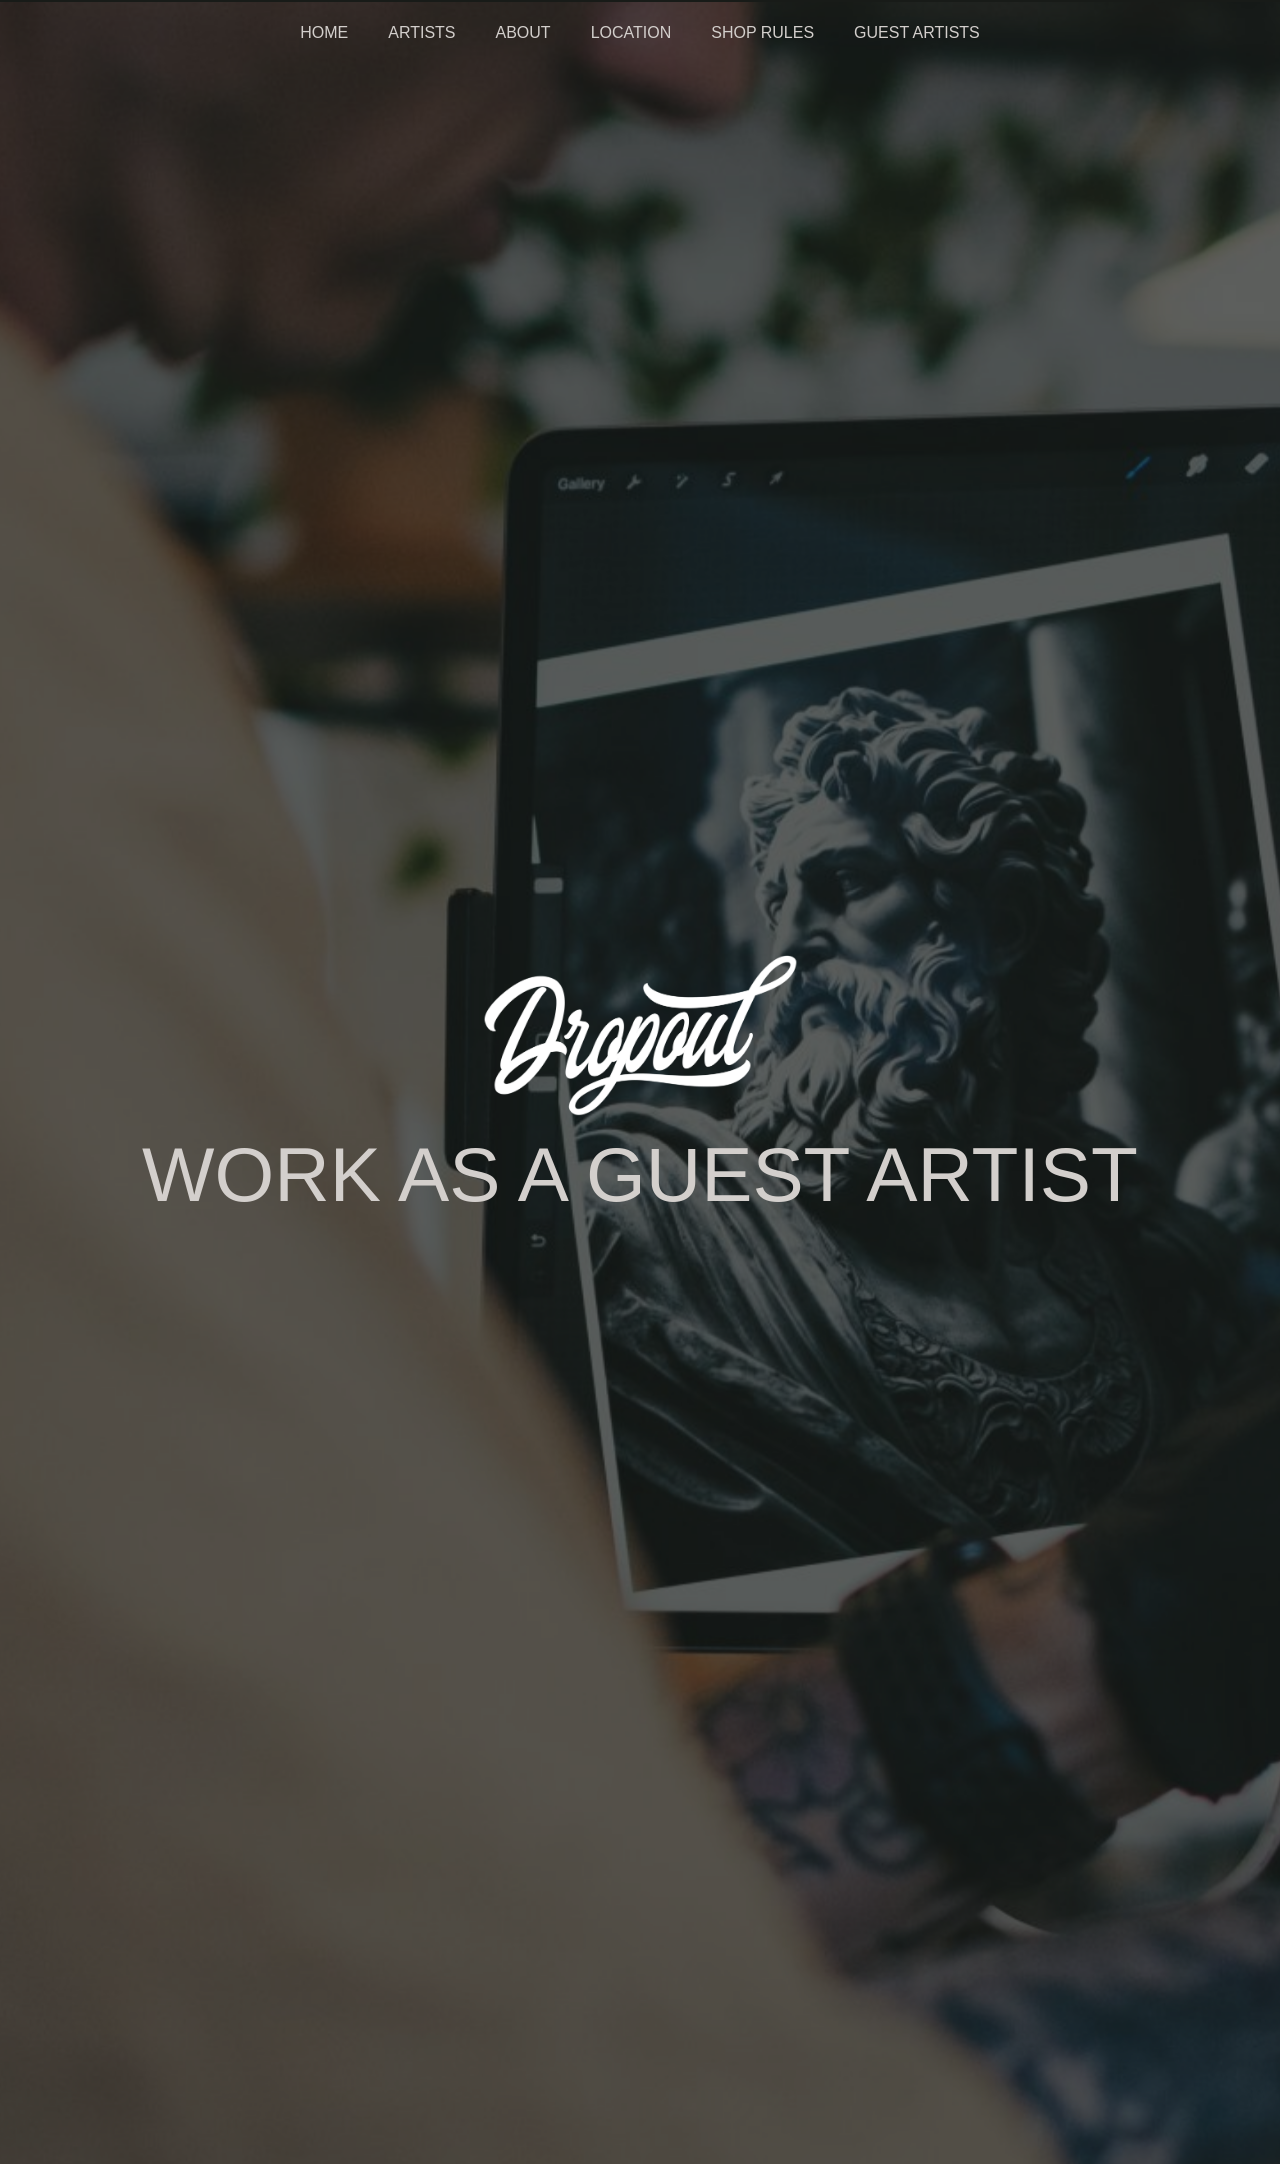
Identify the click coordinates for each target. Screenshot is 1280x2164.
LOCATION (631, 32)
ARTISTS (421, 32)
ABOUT (523, 32)
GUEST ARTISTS (917, 32)
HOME (324, 32)
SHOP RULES (762, 32)
